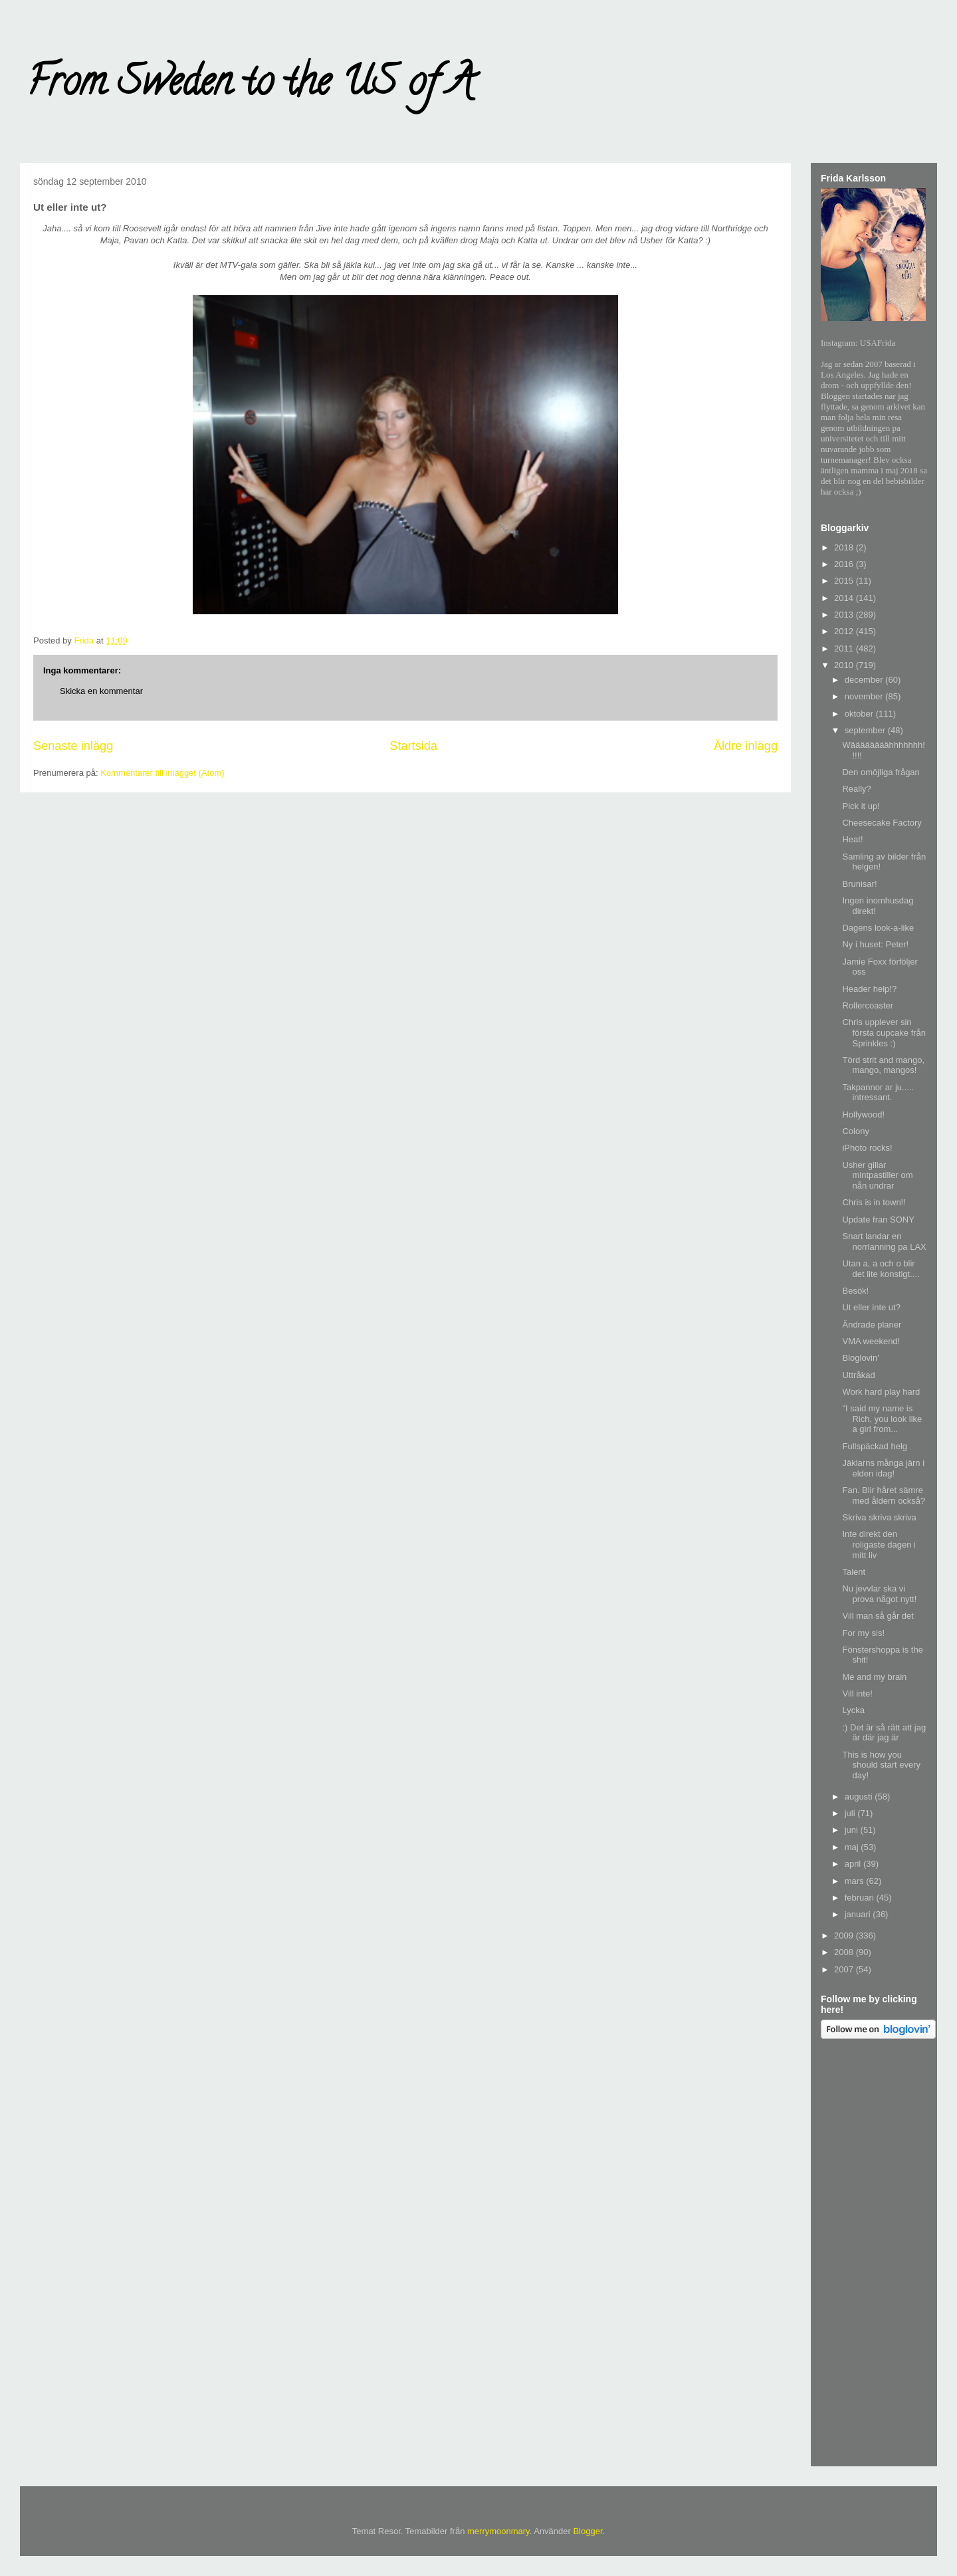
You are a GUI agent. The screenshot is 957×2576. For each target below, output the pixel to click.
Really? (856, 789)
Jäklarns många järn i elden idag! (883, 1468)
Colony (855, 1131)
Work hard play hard (881, 1392)
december (865, 680)
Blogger (587, 2531)
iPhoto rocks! (867, 1148)
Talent (853, 1572)
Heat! (852, 839)
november (865, 696)
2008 (845, 1952)
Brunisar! (859, 884)
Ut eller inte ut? (871, 1307)
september (866, 730)
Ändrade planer (871, 1325)
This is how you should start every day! (881, 1765)
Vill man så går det (877, 1616)
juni (853, 1830)
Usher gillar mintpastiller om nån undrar (877, 1175)
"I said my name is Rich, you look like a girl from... (882, 1418)
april (854, 1864)
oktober (860, 714)
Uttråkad (858, 1375)
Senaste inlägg (73, 746)
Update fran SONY (878, 1220)
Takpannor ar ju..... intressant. (878, 1092)
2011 (845, 648)
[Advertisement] (874, 2254)
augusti (860, 1797)
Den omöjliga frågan (880, 772)
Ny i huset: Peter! (875, 944)
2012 (845, 631)
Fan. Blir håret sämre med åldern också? (883, 1495)
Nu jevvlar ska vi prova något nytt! (879, 1593)
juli (851, 1813)
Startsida (413, 746)
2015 (845, 581)
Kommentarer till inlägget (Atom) (162, 773)
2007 (845, 1969)
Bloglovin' (860, 1358)
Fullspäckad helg (874, 1446)
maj (853, 1847)
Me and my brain (874, 1677)
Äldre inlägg (746, 746)
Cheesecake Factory (881, 823)
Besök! (855, 1291)
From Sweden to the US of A (250, 86)
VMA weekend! (871, 1341)
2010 (845, 665)
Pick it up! (860, 806)
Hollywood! (863, 1114)
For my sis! (863, 1633)
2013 (845, 615)
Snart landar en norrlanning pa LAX (884, 1241)
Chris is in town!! (873, 1202)
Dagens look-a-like (878, 928)
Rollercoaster (867, 1005)
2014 (845, 598)
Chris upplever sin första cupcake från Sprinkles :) (884, 1032)
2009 (845, 1935)
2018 (845, 547)
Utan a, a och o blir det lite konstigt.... (880, 1268)
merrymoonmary (498, 2531)
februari (861, 1898)
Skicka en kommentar (101, 691)
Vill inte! (857, 1693)
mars (856, 1881)
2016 (845, 564)
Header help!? (869, 989)
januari (859, 1914)
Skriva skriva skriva (879, 1517)
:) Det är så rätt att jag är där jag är (884, 1732)
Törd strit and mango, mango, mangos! (883, 1065)
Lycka (853, 1710)
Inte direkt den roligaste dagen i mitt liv (878, 1544)
